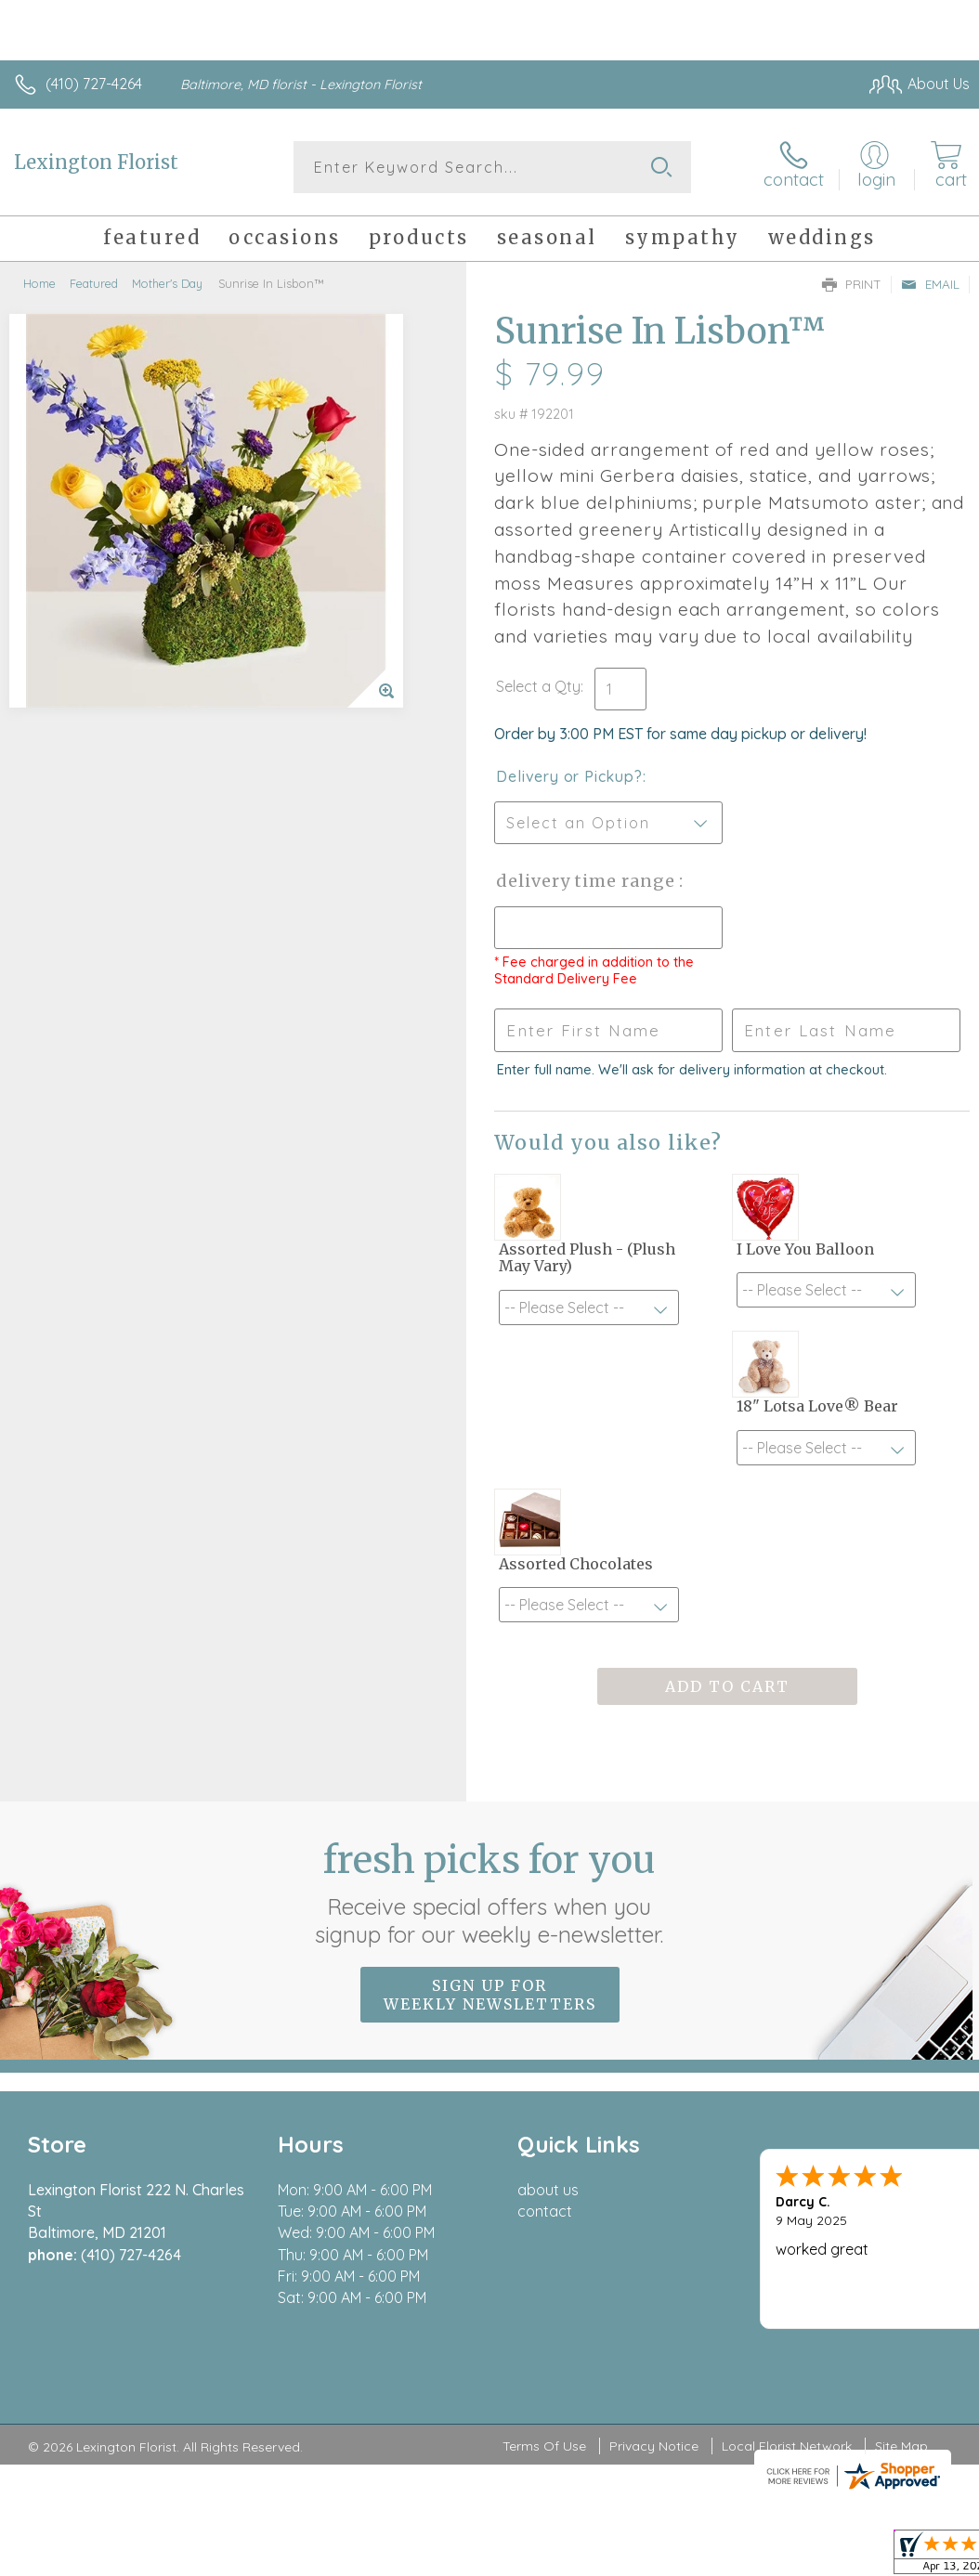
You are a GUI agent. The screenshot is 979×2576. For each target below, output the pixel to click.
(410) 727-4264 (94, 83)
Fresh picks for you (490, 1892)
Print (851, 284)
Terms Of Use (544, 2446)
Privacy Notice (653, 2446)
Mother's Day (167, 283)
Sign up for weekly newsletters (490, 1994)
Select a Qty (538, 686)
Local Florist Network (787, 2446)
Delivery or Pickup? (569, 776)
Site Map (901, 2446)
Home (39, 283)
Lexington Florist (96, 162)
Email (930, 284)
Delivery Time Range (587, 880)
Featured (94, 283)
